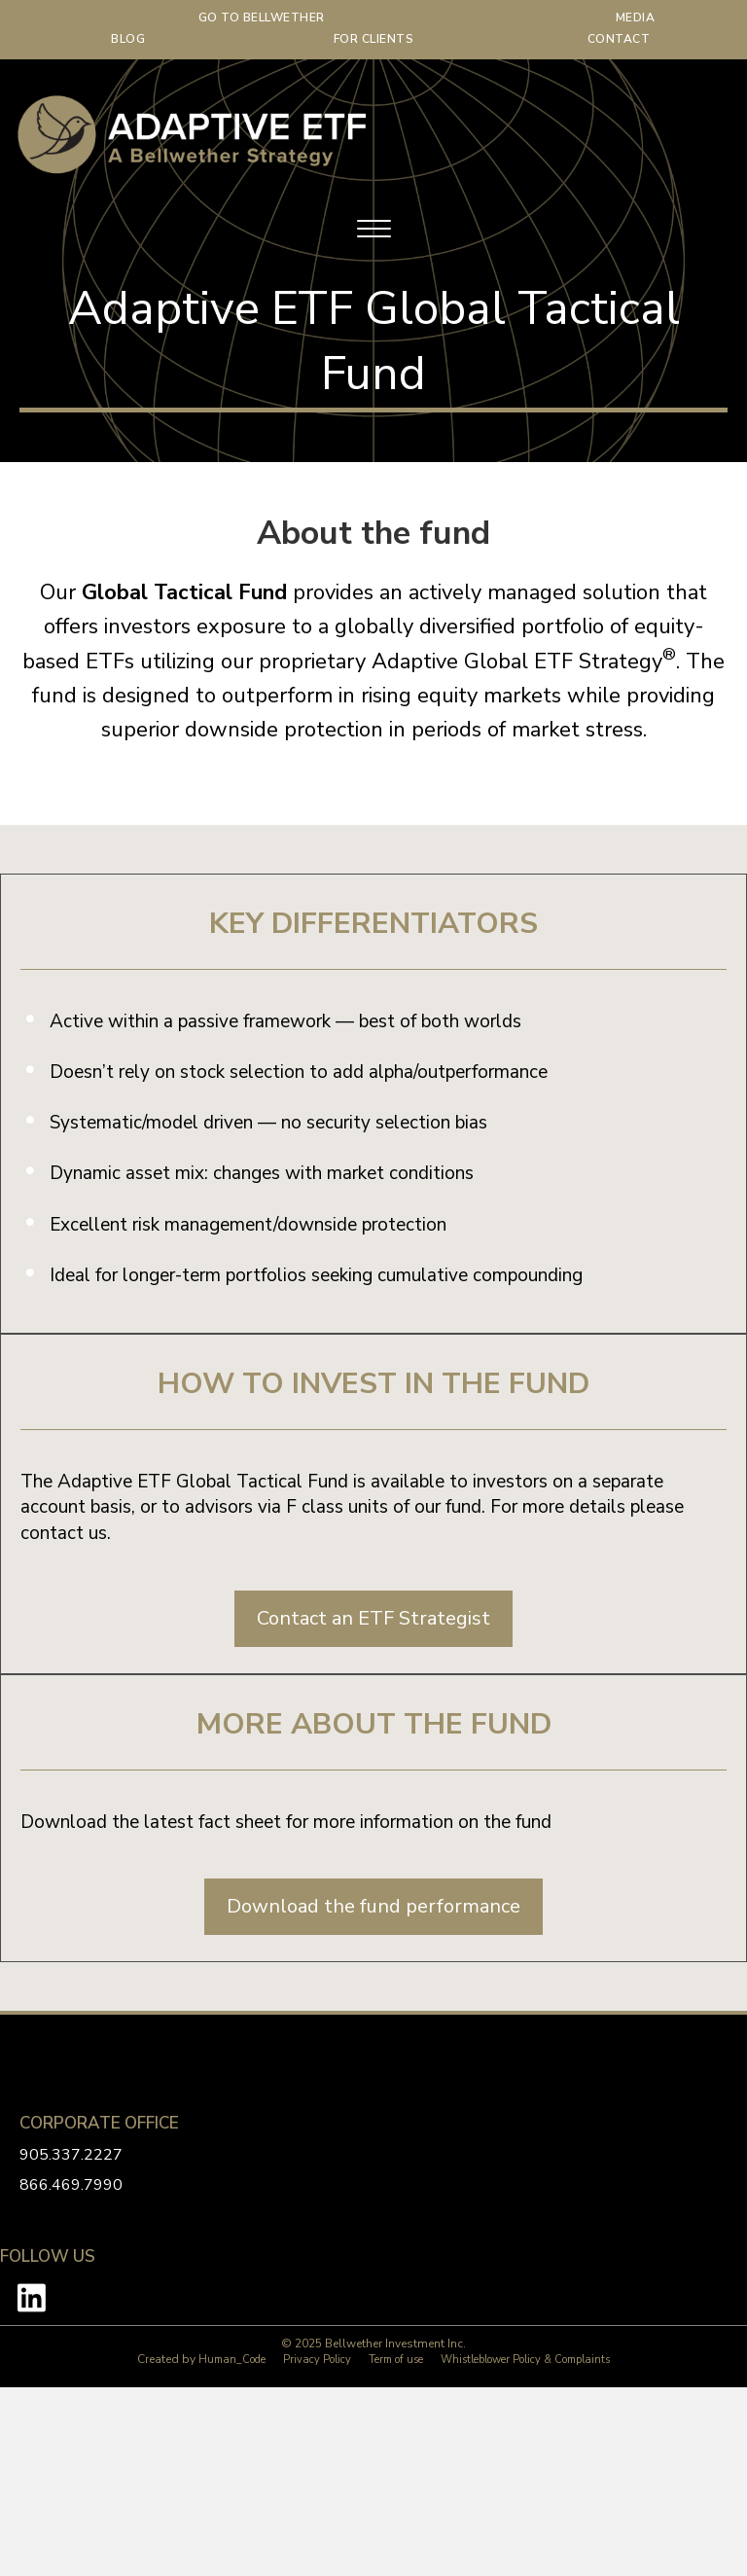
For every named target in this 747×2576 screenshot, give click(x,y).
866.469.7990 (71, 2185)
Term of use (396, 2359)
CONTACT (619, 39)
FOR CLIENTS (374, 39)
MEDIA (636, 17)
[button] (373, 1619)
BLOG (128, 39)
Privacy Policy (317, 2359)
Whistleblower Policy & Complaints (525, 2359)
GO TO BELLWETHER (261, 17)
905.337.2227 (71, 2154)
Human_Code (232, 2359)
